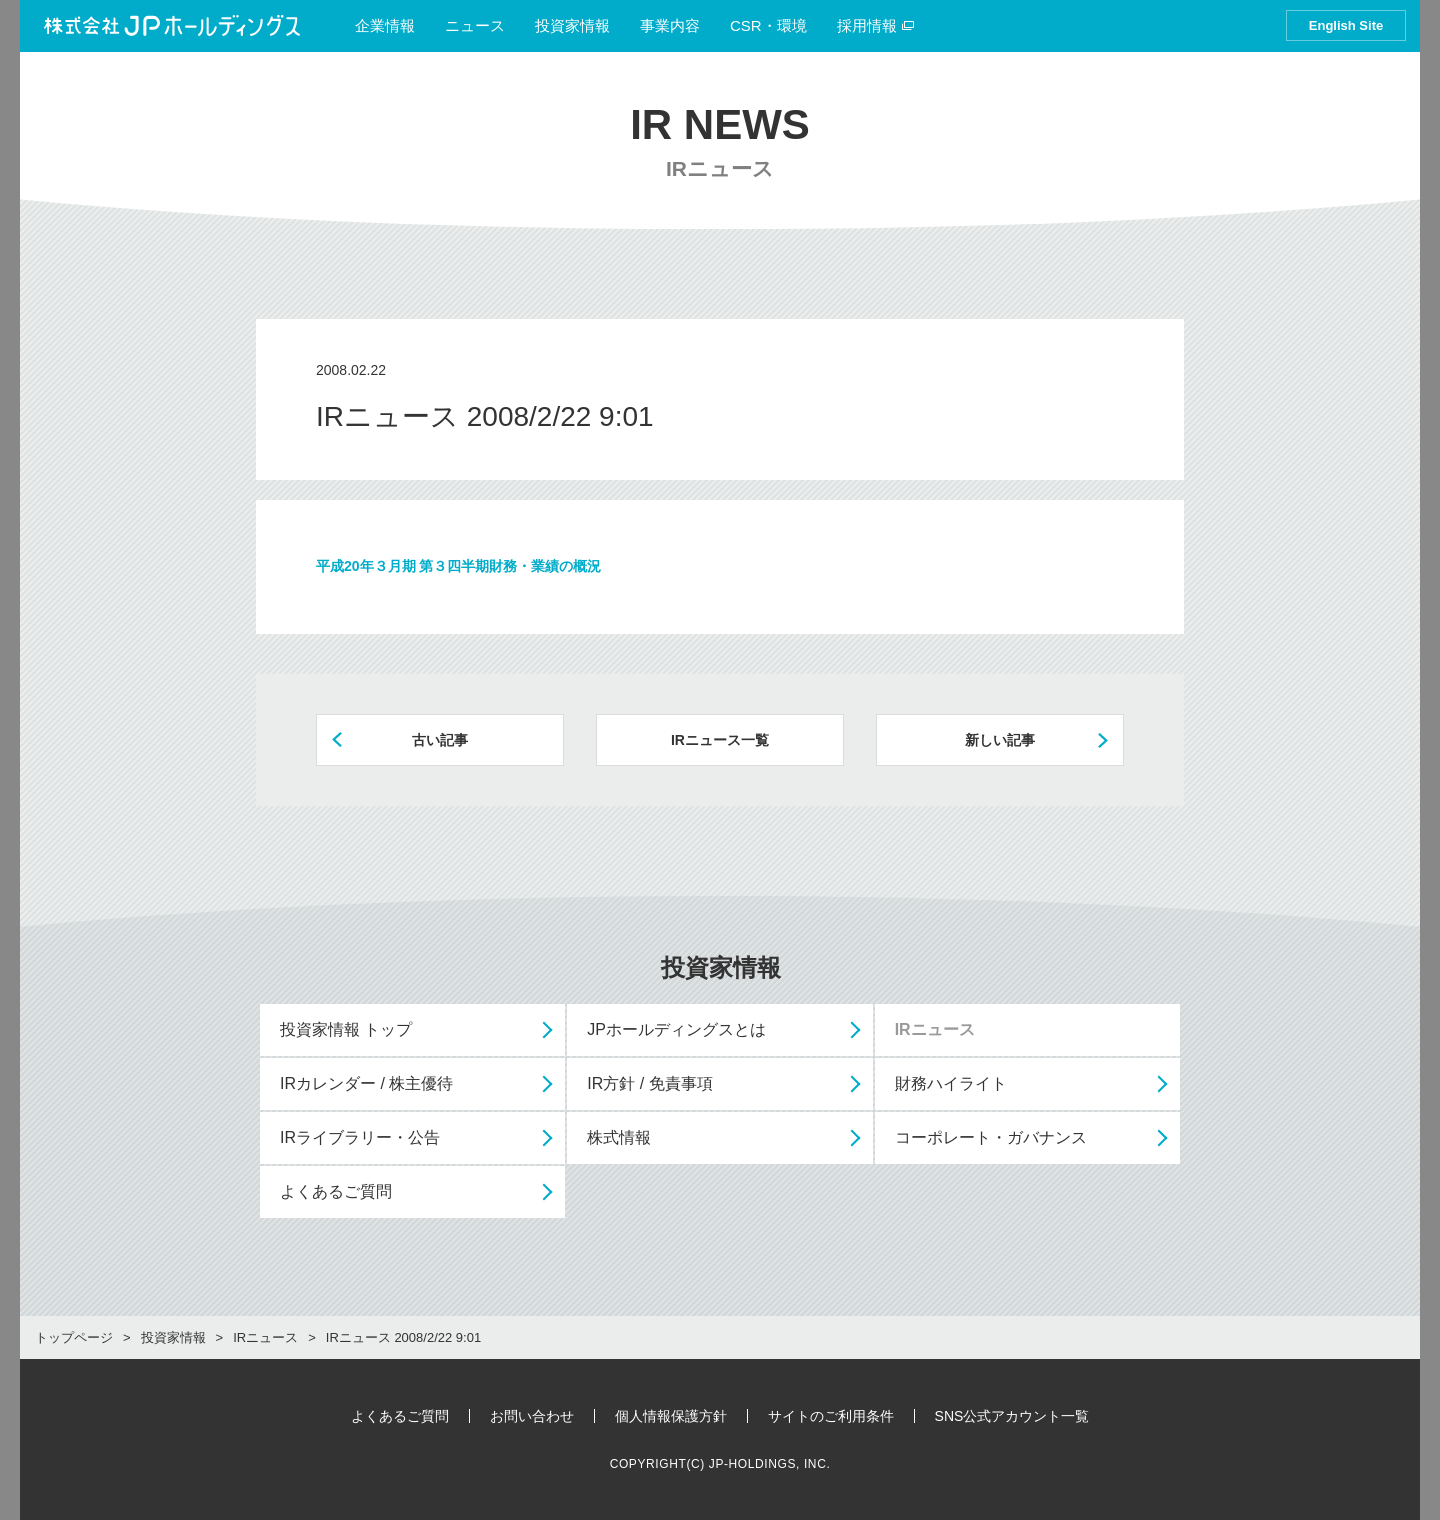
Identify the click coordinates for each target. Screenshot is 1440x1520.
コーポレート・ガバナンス (991, 1137)
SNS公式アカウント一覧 (1012, 1416)
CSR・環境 (768, 25)
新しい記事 (1000, 740)
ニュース (475, 25)
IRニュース (935, 1029)
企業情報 (385, 25)
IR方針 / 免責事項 (649, 1083)
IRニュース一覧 (720, 740)
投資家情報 (572, 25)
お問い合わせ (532, 1416)
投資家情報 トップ (346, 1029)
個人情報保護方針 (671, 1416)
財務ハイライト (951, 1083)
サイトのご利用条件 (831, 1416)
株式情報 (619, 1137)
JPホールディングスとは (676, 1029)
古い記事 (440, 740)
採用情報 (876, 25)
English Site (1346, 25)
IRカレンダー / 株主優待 (366, 1083)
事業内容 (670, 25)
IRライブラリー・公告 (360, 1137)
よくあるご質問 (336, 1191)
